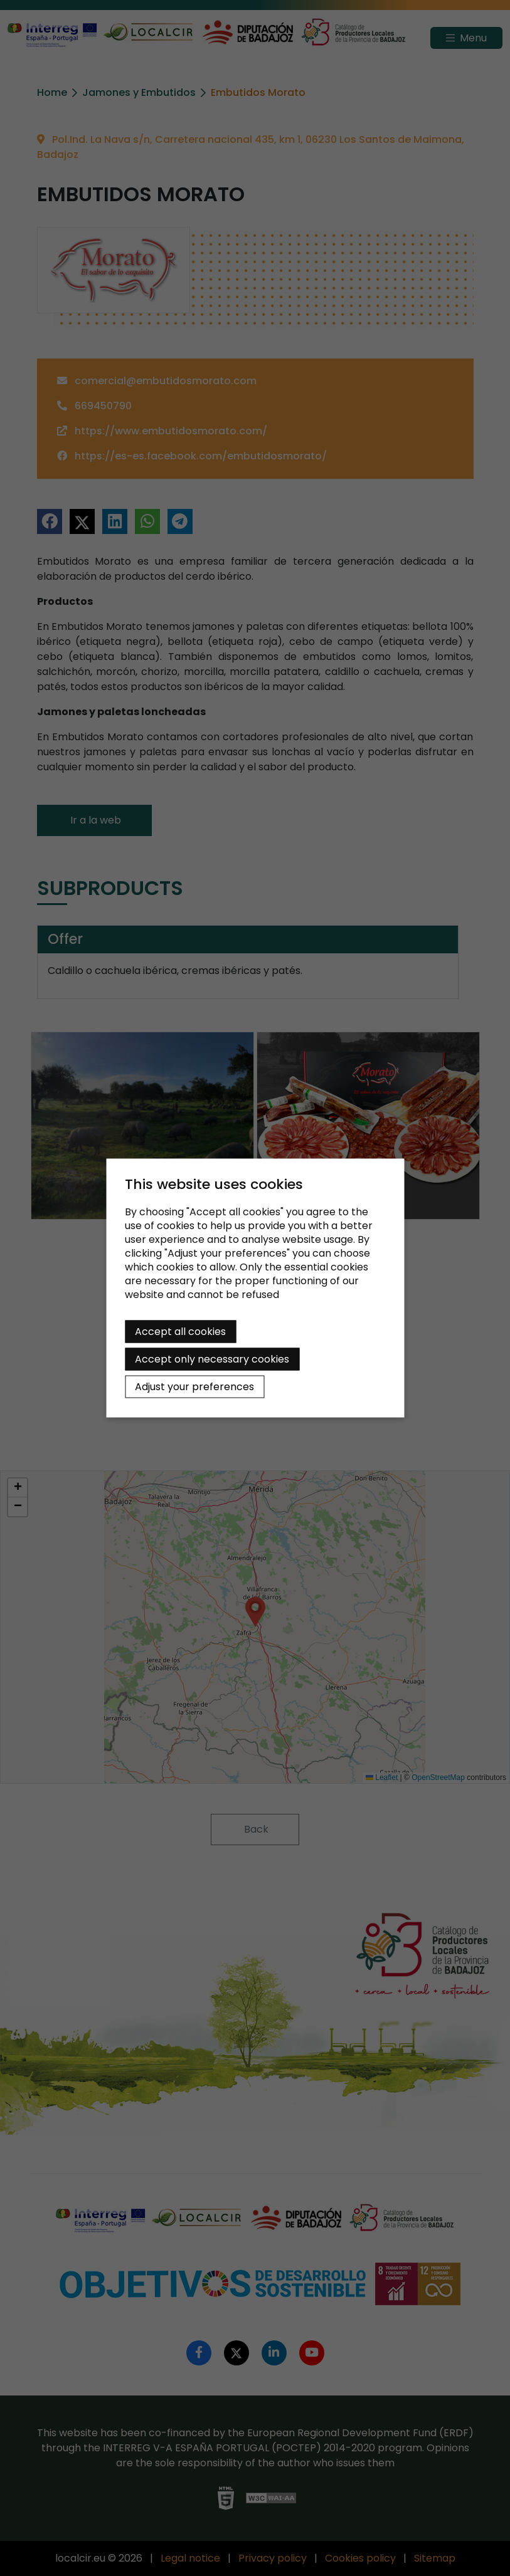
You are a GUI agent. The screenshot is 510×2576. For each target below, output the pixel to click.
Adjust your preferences (194, 1387)
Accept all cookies (180, 1331)
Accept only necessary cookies (212, 1359)
